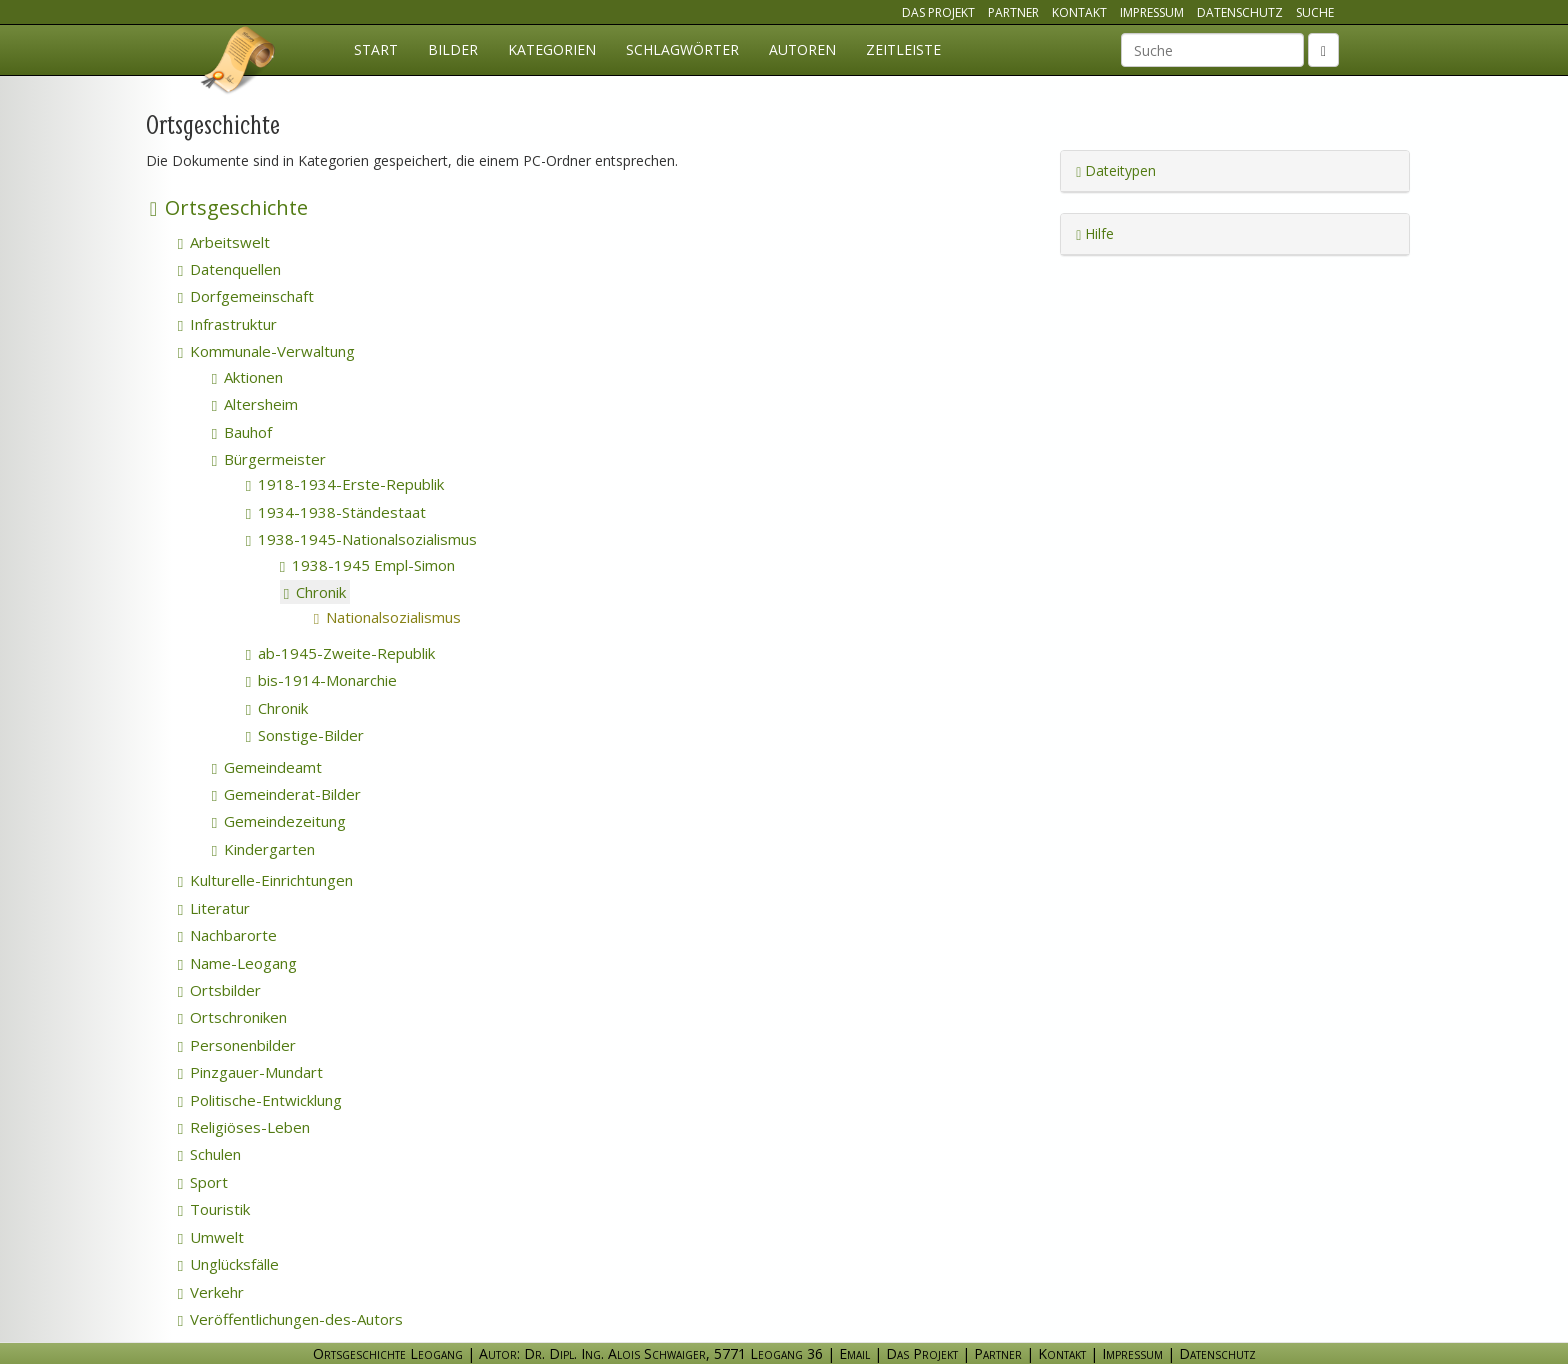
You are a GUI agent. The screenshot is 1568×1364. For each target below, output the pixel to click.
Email (854, 1353)
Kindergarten (263, 849)
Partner (1013, 12)
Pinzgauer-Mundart (250, 1072)
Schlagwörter (682, 49)
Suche (1315, 12)
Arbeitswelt (224, 242)
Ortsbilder (219, 990)
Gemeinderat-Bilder (286, 794)
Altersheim (255, 404)
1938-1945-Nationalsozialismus (361, 539)
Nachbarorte (227, 935)
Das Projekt (938, 12)
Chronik (315, 592)
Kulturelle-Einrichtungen (265, 880)
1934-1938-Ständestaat (336, 512)
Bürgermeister (269, 459)
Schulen (209, 1154)
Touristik (214, 1209)
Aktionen (247, 377)
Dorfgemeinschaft (246, 296)
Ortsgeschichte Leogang (239, 63)
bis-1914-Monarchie (321, 680)
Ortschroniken (232, 1017)
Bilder (453, 49)
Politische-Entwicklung (260, 1100)
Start (376, 49)
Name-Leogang (237, 963)
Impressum (1152, 12)
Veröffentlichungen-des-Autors (290, 1319)
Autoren (802, 49)
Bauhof (242, 432)
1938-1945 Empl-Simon (367, 565)
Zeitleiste (903, 49)
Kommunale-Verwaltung (266, 351)
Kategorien (552, 49)
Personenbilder (237, 1045)
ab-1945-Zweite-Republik (340, 653)
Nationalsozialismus (417, 617)
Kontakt (1079, 12)
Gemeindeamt (267, 767)
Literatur (214, 908)
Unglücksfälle (228, 1264)
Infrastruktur (227, 324)
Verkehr (211, 1292)
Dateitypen (1116, 170)
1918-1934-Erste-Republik (345, 484)
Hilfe (1095, 233)
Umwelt (211, 1237)
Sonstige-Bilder (305, 735)
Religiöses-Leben (244, 1127)
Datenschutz (1240, 12)
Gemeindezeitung (279, 821)
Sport (203, 1182)
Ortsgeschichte (229, 207)
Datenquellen (229, 269)
